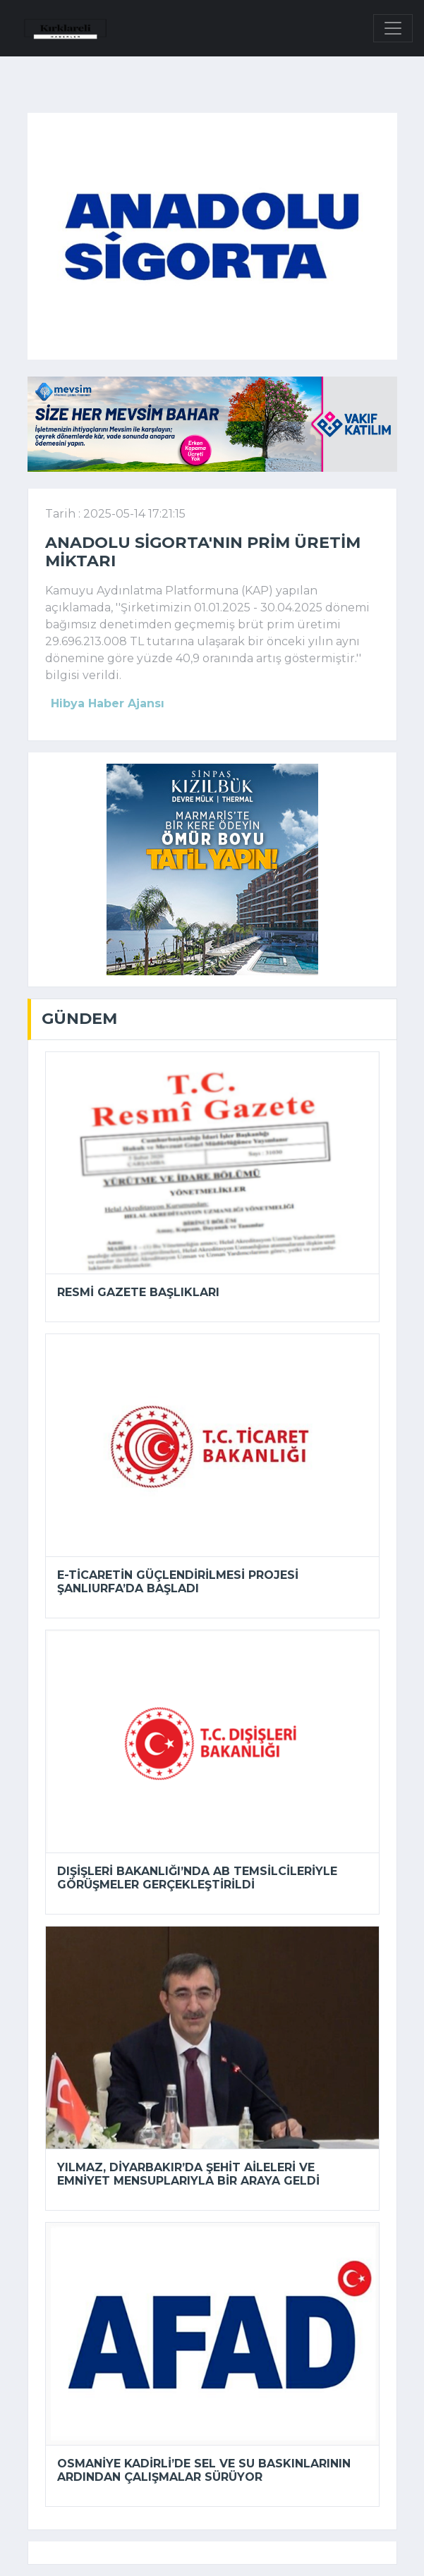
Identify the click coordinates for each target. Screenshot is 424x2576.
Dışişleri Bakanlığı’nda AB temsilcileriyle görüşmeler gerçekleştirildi (197, 1877)
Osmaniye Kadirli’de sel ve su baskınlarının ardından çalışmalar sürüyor (204, 2470)
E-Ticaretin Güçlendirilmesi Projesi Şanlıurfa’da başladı (177, 1581)
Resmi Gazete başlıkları (138, 1292)
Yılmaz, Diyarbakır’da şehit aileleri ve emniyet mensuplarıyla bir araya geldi (188, 2174)
